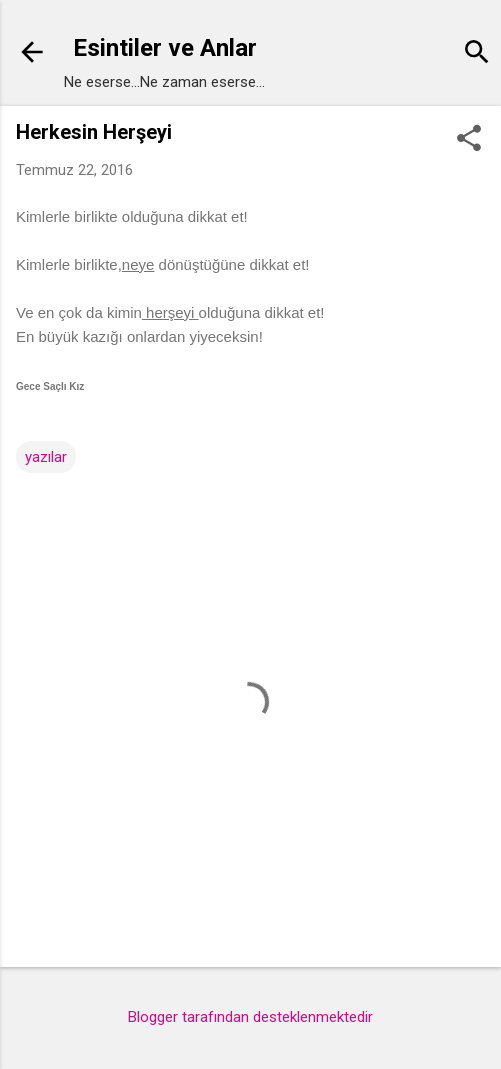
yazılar (46, 457)
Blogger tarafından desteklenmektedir (250, 1017)
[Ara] (477, 54)
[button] (469, 140)
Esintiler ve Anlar (165, 48)
